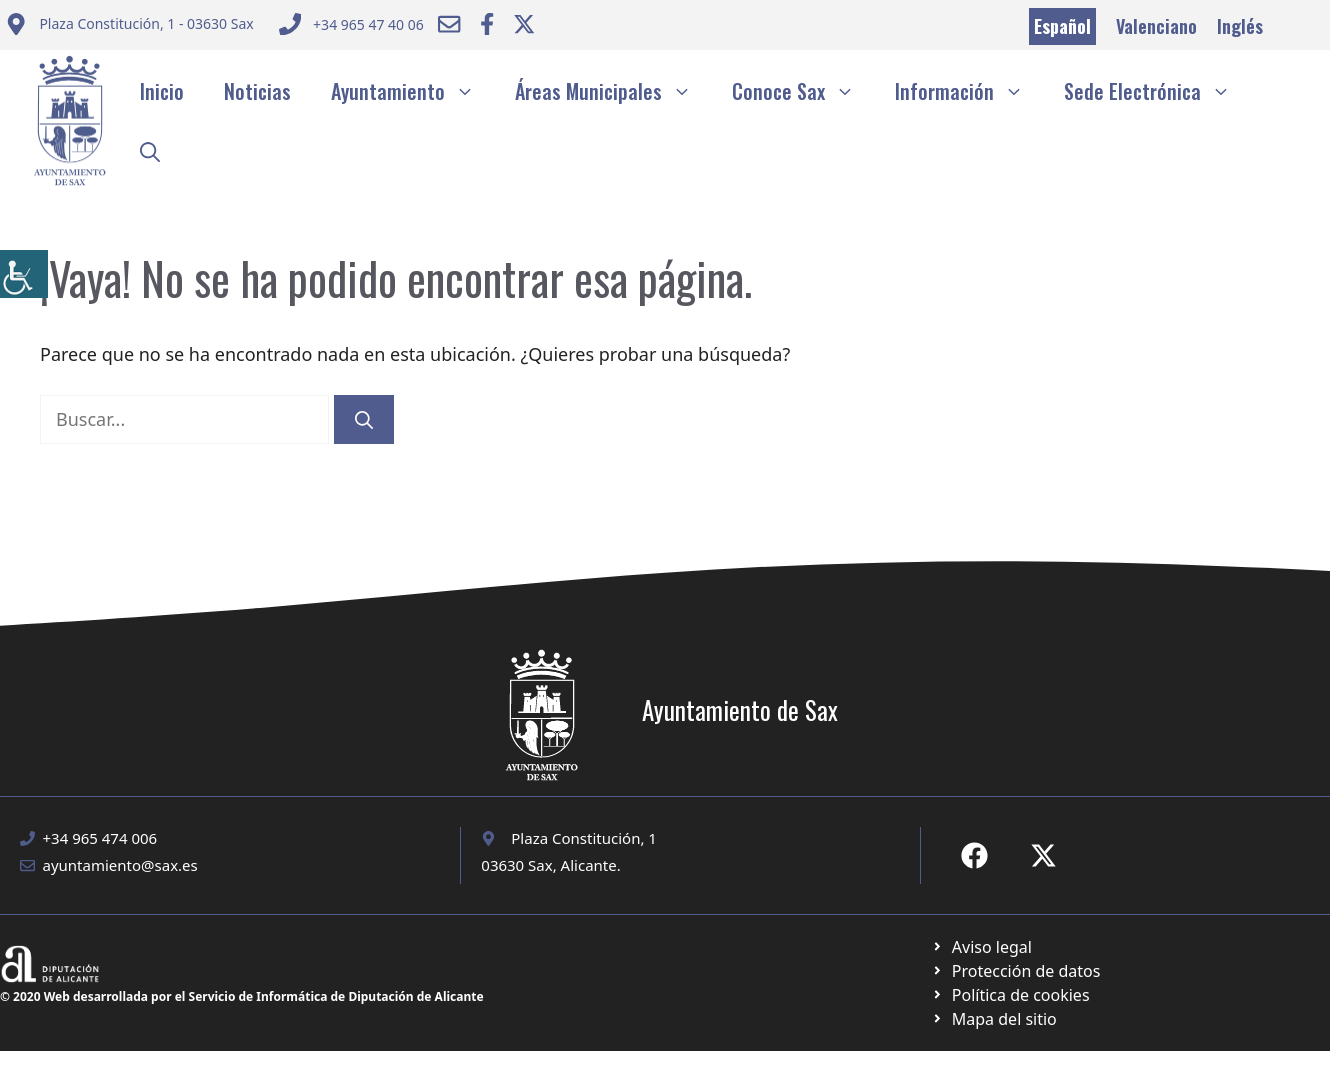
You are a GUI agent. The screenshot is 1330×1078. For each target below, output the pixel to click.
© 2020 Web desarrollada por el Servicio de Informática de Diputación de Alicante (242, 996)
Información (969, 91)
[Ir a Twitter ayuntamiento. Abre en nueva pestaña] (524, 24)
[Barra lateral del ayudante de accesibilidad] (24, 274)
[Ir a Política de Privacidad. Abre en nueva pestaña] (981, 947)
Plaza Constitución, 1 (584, 838)
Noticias (257, 91)
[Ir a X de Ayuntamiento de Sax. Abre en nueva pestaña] (1043, 855)
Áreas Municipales (613, 91)
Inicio (162, 91)
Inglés (1240, 26)
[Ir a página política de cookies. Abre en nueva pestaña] (1015, 971)
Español (1062, 26)
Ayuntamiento (413, 91)
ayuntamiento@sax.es (120, 865)
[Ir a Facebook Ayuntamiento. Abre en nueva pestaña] (487, 24)
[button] (150, 151)
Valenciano (1156, 26)
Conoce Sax (803, 91)
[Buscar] (364, 419)
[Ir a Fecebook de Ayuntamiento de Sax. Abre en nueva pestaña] (974, 855)
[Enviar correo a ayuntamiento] (129, 26)
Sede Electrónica (1157, 91)
